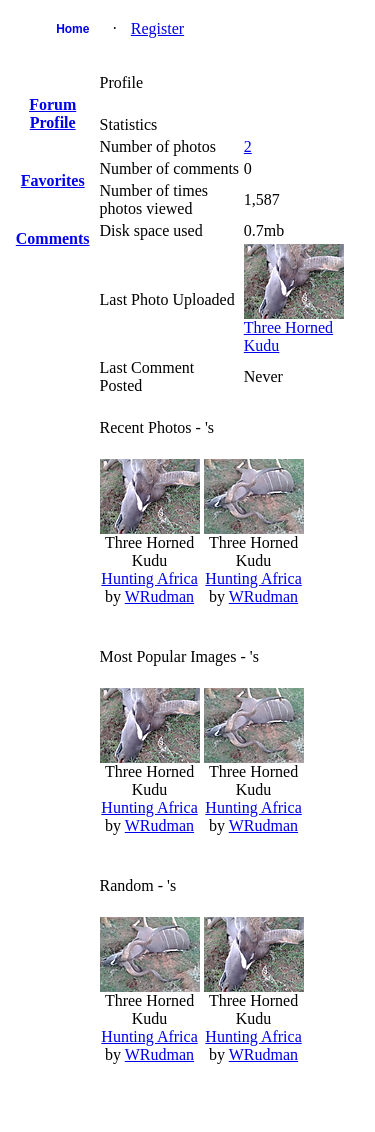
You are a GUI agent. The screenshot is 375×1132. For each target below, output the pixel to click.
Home (72, 29)
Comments (53, 238)
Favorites (53, 180)
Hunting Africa (149, 578)
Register (157, 28)
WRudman (159, 596)
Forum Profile (52, 113)
